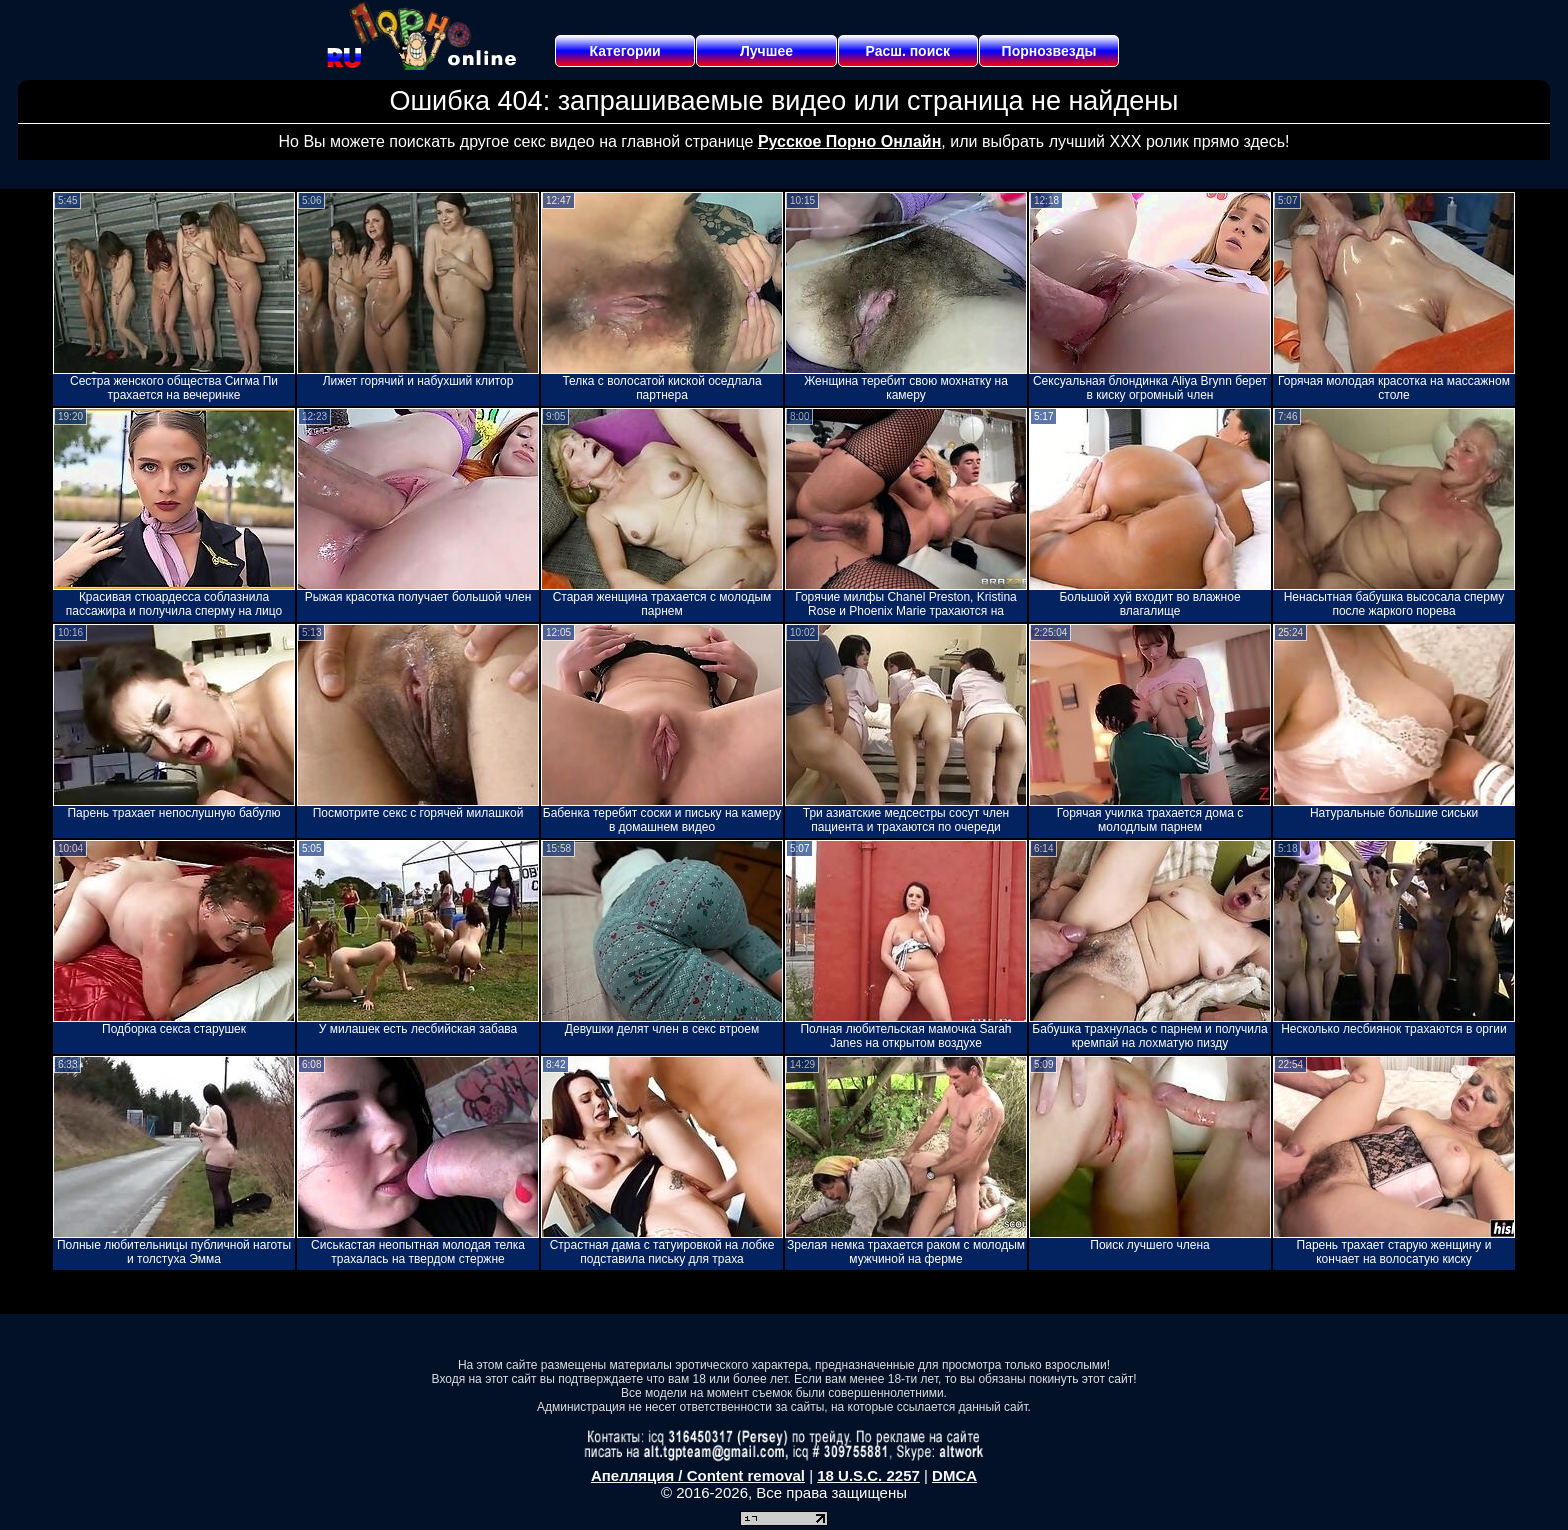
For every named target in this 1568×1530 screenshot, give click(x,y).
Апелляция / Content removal (698, 1475)
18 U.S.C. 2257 (868, 1475)
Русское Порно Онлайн (849, 141)
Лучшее (766, 51)
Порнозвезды (1049, 51)
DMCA (954, 1475)
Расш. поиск (907, 51)
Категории (625, 51)
